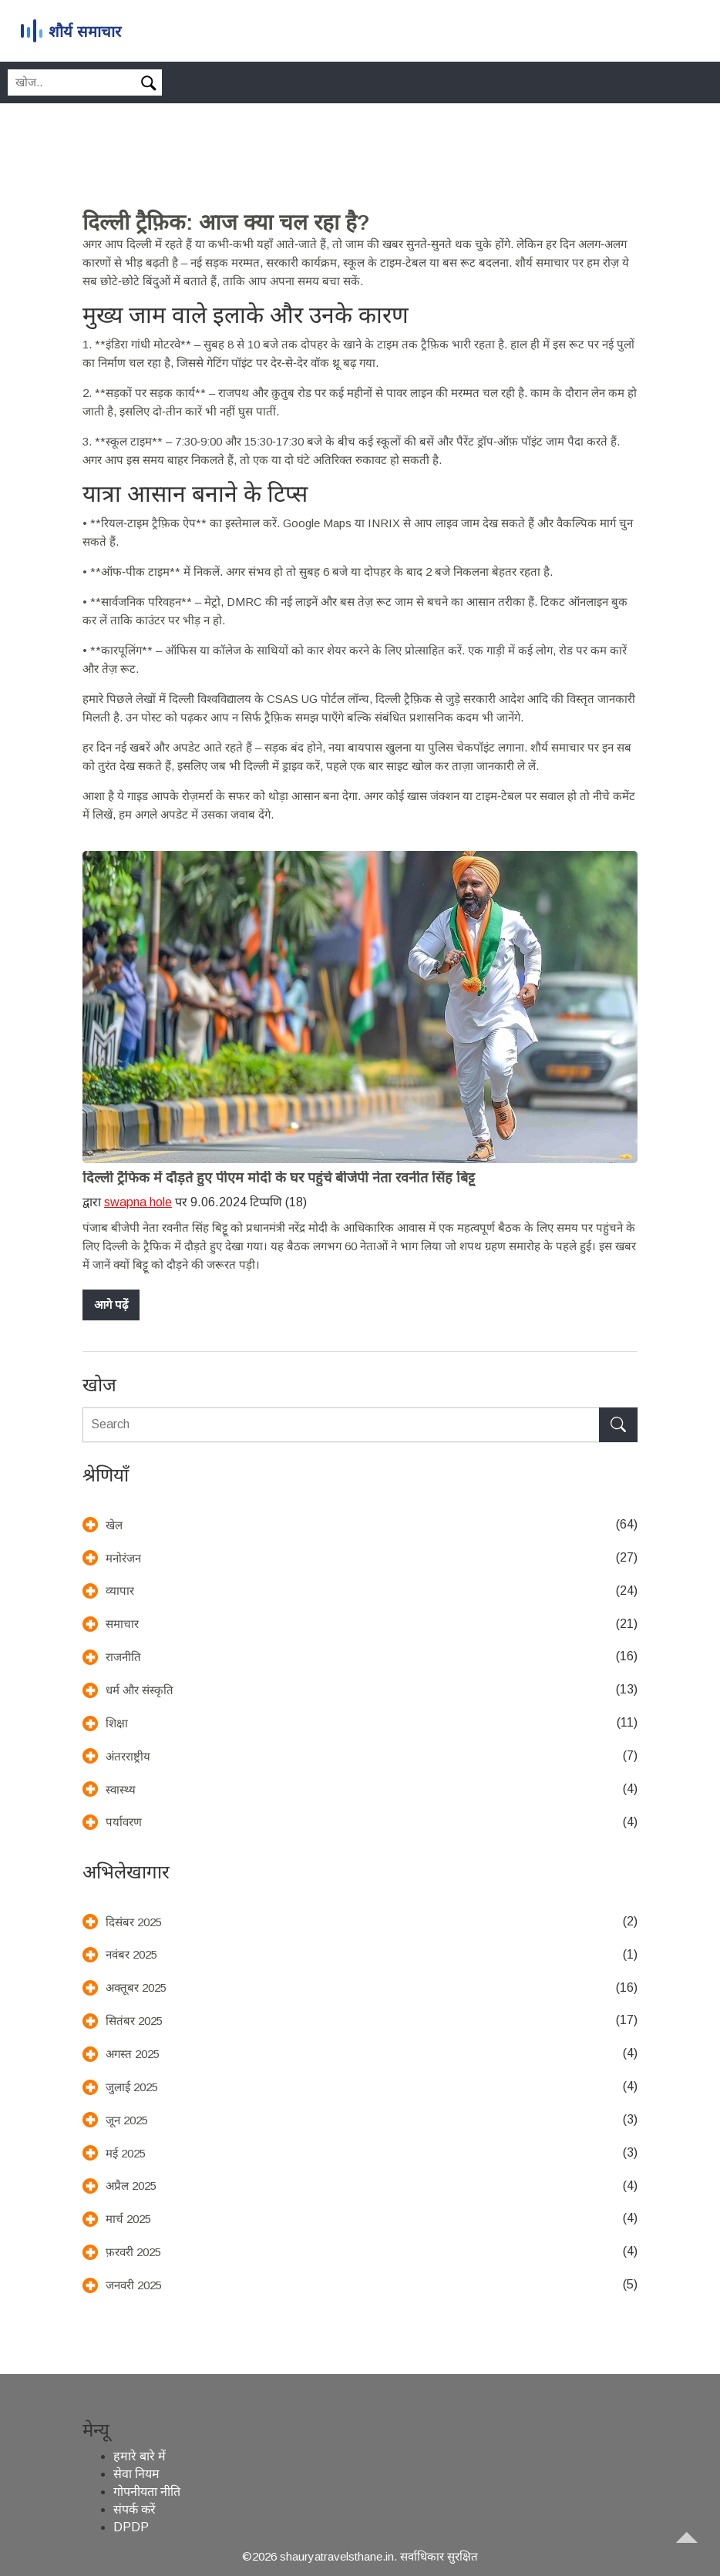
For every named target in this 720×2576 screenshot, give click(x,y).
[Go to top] (693, 2549)
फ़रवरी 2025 (133, 2251)
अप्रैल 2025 (131, 2185)
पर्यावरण (124, 1821)
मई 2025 (126, 2153)
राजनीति (123, 1656)
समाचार (122, 1623)
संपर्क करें (134, 2509)
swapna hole (138, 1202)
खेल (114, 1525)
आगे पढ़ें (111, 1304)
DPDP (131, 2527)
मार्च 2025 (128, 2218)
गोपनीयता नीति (146, 2491)
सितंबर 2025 (134, 2020)
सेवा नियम (136, 2473)
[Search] (151, 83)
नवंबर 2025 (131, 1954)
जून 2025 (127, 2120)
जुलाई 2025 (132, 2086)
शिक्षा (117, 1723)
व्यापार (120, 1590)
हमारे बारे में (139, 2456)
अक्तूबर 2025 (136, 1987)
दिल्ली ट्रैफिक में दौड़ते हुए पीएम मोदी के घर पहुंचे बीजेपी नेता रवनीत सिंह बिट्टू (278, 1178)
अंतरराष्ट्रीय (128, 1756)
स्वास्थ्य (121, 1789)
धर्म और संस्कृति (139, 1690)
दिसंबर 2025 (134, 1922)
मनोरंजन (123, 1558)
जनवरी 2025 (134, 2285)
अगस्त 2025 (133, 2053)
